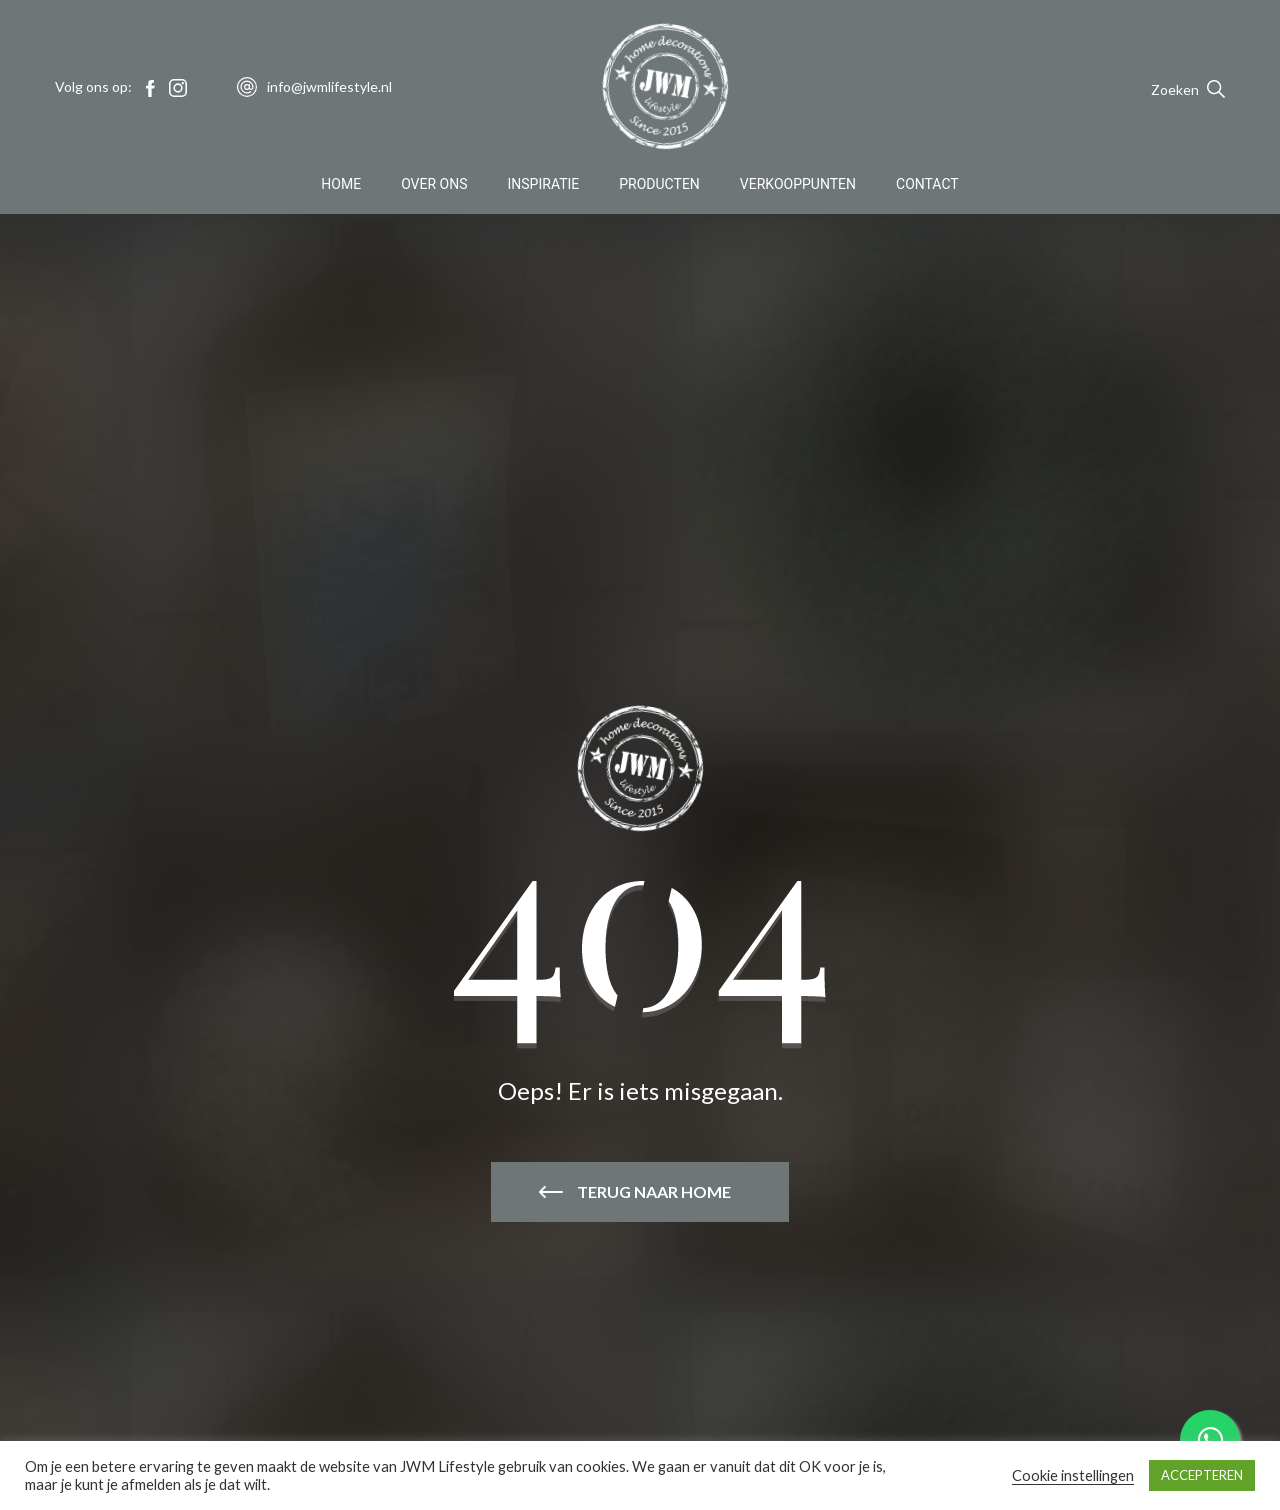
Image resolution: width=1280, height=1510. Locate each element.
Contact (927, 184)
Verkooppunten (798, 184)
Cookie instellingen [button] (1073, 1475)
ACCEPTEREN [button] (1202, 1475)
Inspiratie (544, 184)
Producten (659, 184)
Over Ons (434, 184)
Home (341, 184)
